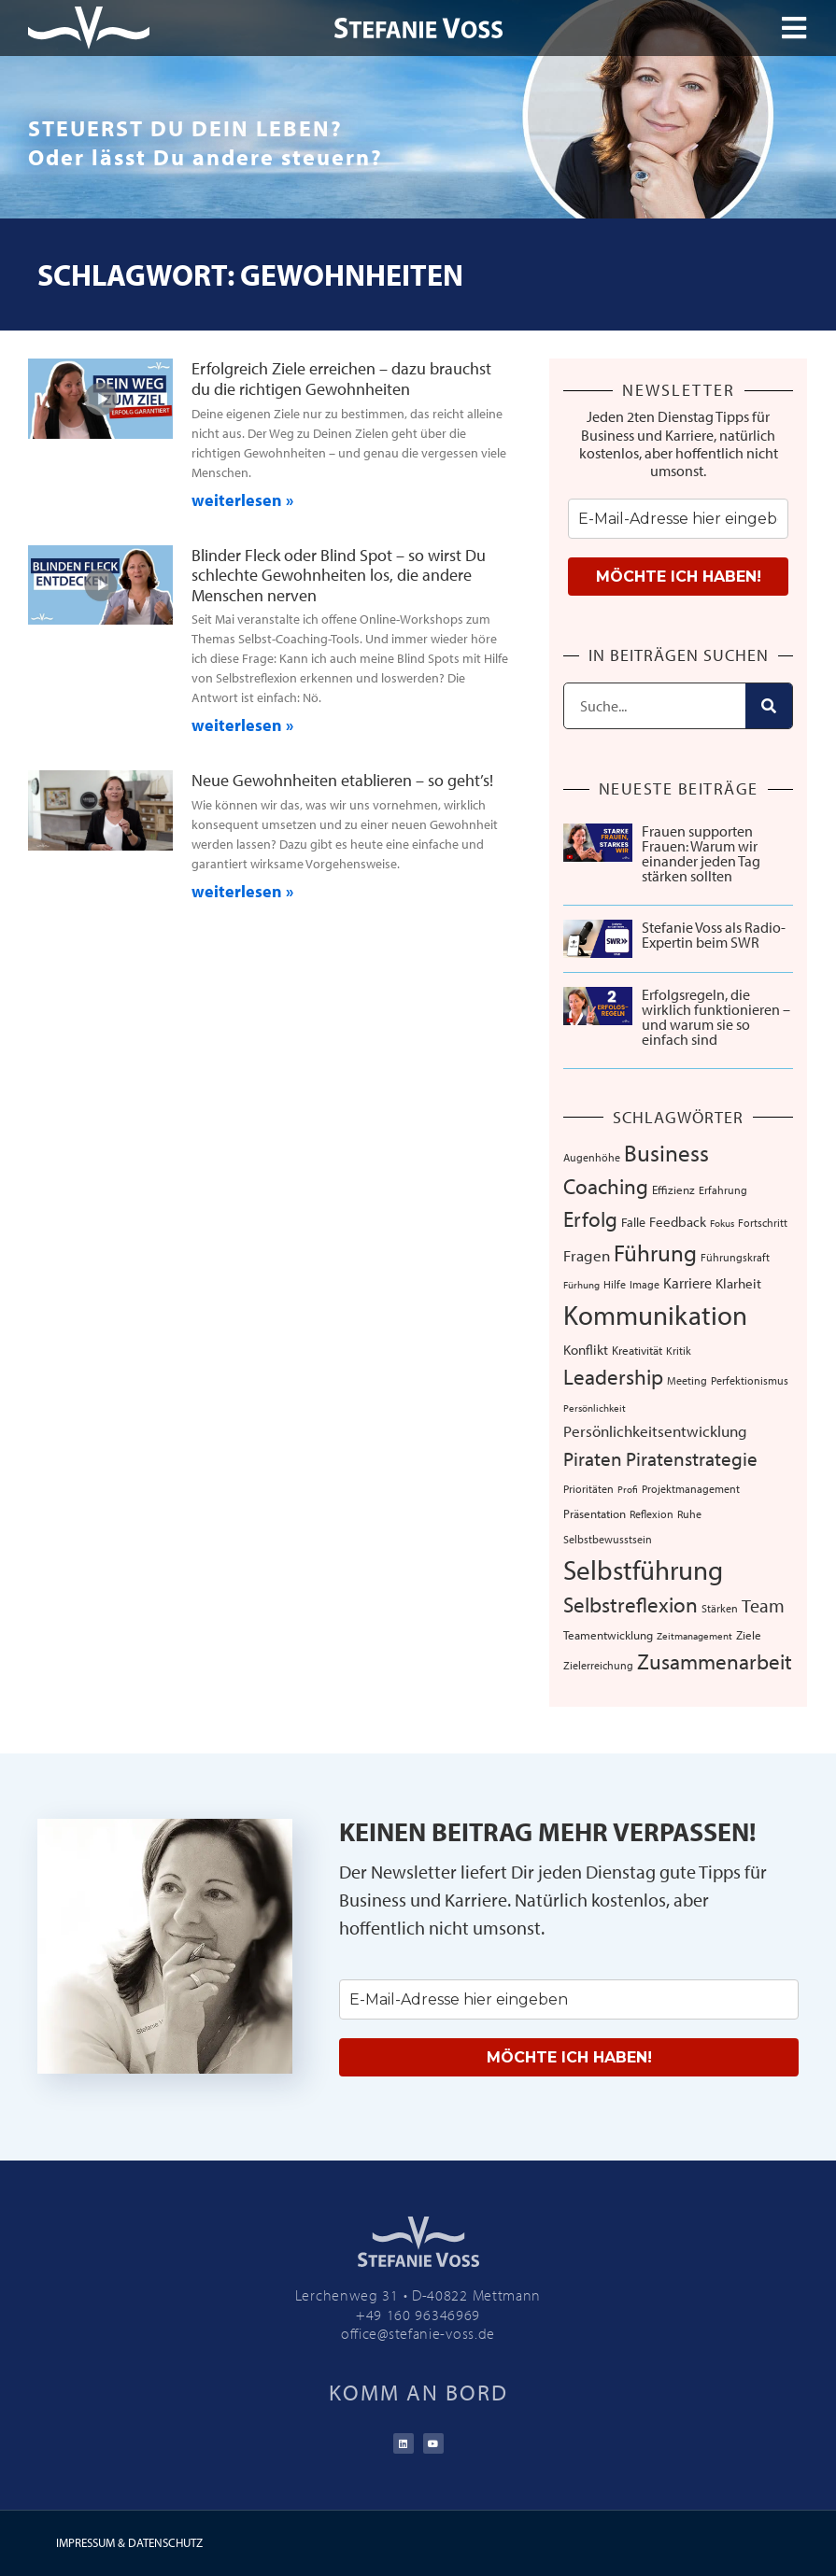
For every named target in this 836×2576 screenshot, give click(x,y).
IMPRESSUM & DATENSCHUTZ (129, 2542)
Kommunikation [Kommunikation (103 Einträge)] (655, 1314)
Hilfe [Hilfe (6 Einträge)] (614, 1284)
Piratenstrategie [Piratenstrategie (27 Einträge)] (692, 1458)
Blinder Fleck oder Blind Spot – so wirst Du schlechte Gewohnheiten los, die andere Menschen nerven (338, 575)
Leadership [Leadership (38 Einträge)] (613, 1376)
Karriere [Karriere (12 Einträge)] (687, 1283)
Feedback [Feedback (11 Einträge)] (677, 1222)
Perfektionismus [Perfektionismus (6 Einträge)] (749, 1380)
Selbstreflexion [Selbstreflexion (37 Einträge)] (630, 1604)
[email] (678, 519)
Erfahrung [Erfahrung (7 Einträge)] (723, 1189)
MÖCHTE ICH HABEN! (678, 576)
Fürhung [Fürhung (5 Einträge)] (581, 1284)
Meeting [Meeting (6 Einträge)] (687, 1380)
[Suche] (768, 705)
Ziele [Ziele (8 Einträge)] (748, 1634)
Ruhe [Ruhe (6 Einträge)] (689, 1514)
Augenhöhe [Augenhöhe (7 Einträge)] (591, 1156)
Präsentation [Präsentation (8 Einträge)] (594, 1513)
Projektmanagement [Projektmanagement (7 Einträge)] (691, 1488)
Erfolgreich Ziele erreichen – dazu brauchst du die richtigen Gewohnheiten (341, 379)
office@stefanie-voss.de (418, 2333)
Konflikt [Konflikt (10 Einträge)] (585, 1349)
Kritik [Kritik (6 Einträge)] (678, 1351)
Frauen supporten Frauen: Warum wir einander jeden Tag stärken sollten (701, 853)
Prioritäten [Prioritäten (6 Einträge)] (588, 1489)
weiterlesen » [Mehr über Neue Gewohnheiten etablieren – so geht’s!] (242, 891)
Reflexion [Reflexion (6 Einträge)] (651, 1514)
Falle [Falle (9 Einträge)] (633, 1222)
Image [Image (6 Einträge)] (644, 1284)
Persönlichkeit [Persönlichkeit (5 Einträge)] (594, 1408)
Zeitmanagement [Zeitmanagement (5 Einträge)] (694, 1635)
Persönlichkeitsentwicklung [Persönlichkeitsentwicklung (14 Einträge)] (655, 1431)
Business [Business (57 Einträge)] (666, 1152)
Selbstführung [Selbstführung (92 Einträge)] (643, 1569)
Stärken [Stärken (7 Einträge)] (719, 1607)
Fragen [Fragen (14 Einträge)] (586, 1255)
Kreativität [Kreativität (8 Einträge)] (637, 1350)
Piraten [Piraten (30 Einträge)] (592, 1458)
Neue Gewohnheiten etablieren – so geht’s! (342, 780)
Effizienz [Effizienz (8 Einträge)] (673, 1189)
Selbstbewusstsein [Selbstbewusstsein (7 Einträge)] (607, 1538)
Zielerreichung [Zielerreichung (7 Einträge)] (598, 1664)
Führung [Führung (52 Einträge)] (655, 1252)
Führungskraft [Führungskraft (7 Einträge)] (735, 1256)
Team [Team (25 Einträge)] (763, 1605)
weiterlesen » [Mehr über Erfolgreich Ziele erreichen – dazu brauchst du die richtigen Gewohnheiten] (242, 500)
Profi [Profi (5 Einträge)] (627, 1489)
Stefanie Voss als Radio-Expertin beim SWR (714, 934)
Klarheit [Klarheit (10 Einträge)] (738, 1283)
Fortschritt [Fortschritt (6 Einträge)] (762, 1223)
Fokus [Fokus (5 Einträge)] (722, 1223)
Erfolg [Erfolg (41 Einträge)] (590, 1218)
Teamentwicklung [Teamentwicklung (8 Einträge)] (608, 1634)
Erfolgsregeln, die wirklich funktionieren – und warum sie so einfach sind (716, 1017)
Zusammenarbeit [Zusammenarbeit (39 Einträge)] (714, 1661)
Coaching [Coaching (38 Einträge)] (605, 1186)
